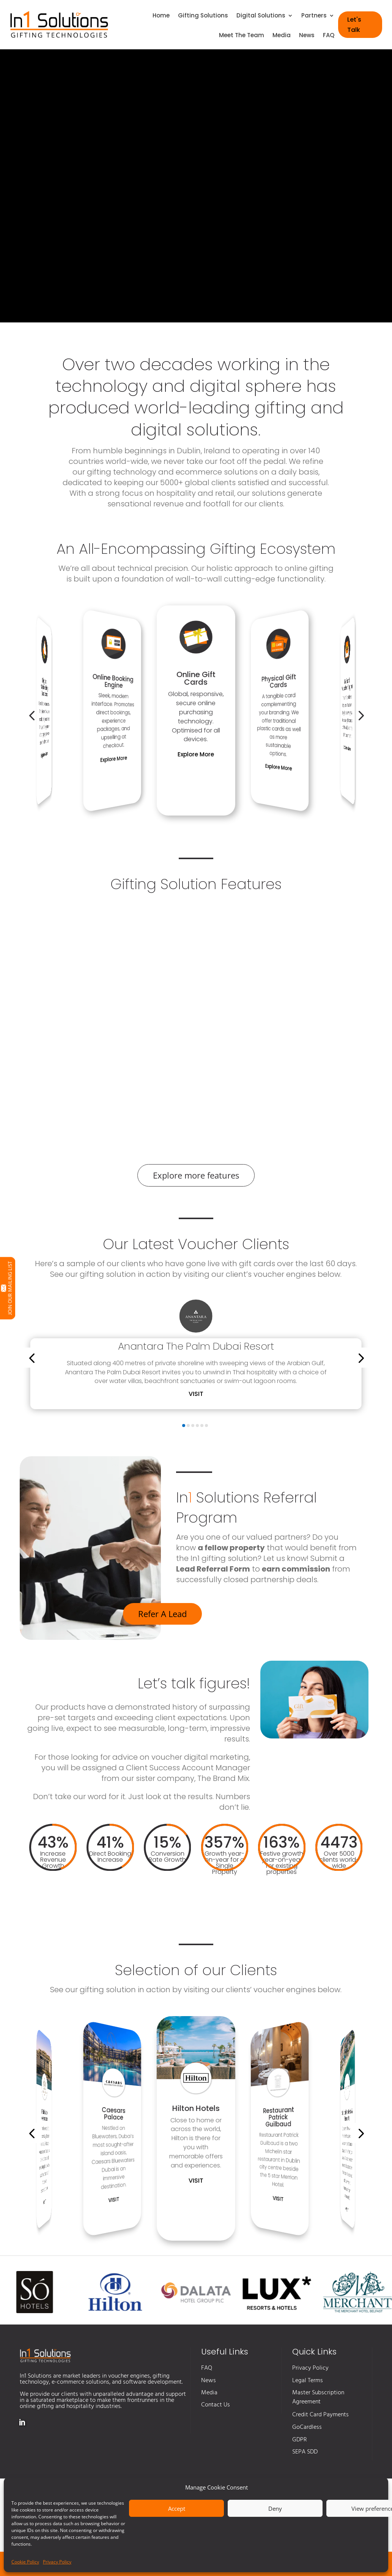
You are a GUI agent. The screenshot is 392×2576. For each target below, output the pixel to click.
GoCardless (307, 2427)
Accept (176, 2508)
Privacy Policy (57, 2562)
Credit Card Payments (320, 2415)
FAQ (328, 36)
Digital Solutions (260, 16)
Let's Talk (354, 24)
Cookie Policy (25, 2562)
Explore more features (196, 1175)
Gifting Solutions (203, 16)
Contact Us (215, 2405)
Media (281, 36)
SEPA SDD (305, 2452)
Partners (314, 16)
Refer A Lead (162, 1613)
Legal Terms (307, 2381)
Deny (275, 2508)
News (307, 36)
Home (161, 16)
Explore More (44, 754)
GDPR (299, 2440)
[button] (32, 715)
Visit (196, 1393)
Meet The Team (241, 36)
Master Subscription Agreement (318, 2397)
